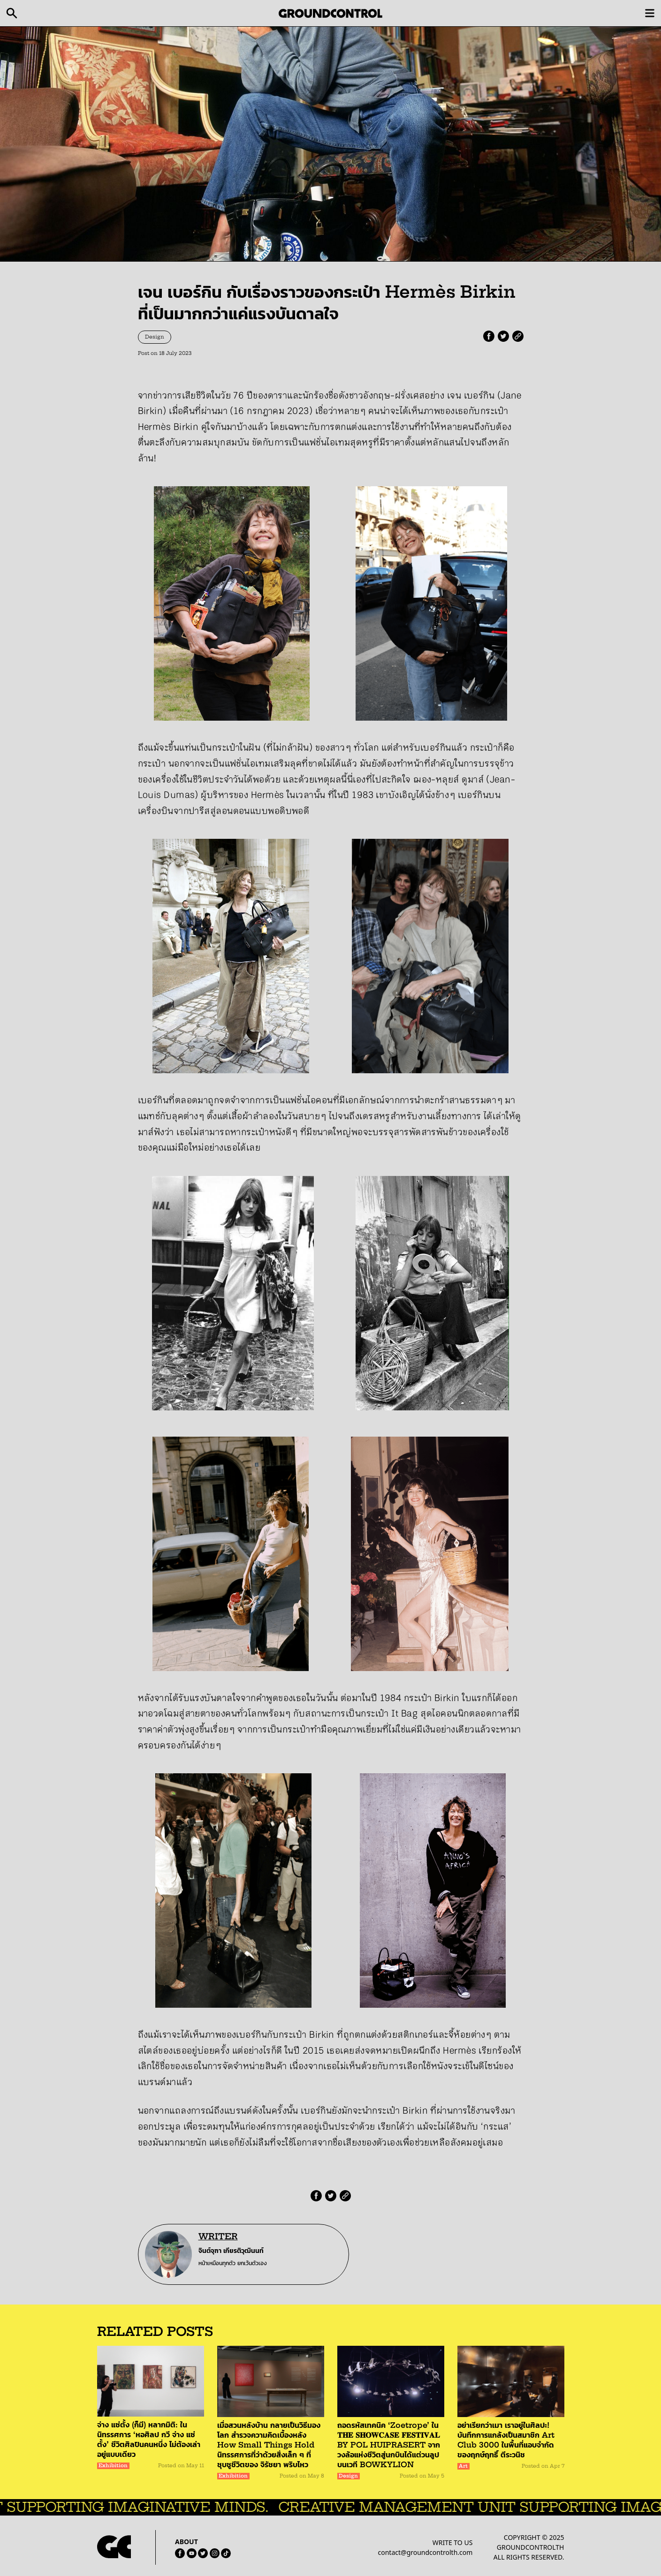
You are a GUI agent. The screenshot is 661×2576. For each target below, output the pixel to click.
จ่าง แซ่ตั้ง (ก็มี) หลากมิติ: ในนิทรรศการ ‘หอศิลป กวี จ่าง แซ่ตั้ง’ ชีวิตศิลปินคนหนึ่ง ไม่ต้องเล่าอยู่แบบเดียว (148, 2439)
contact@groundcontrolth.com (425, 2552)
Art (463, 2466)
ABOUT (186, 2541)
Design (154, 337)
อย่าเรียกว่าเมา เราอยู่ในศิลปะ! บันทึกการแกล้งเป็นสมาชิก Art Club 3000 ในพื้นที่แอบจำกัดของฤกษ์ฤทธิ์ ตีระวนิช (506, 2439)
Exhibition (113, 2466)
